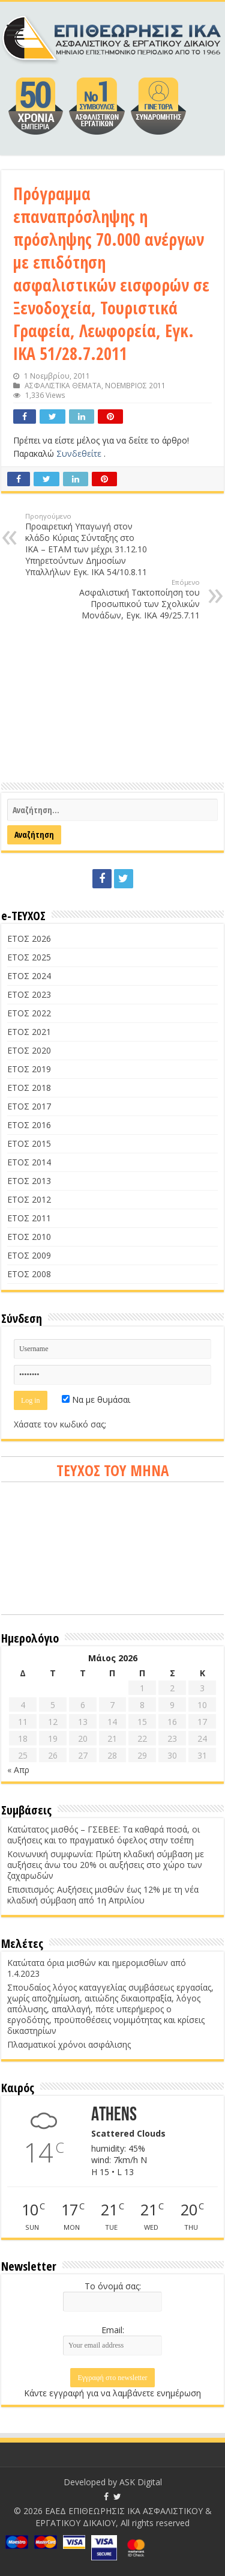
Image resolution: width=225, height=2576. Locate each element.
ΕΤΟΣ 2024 (29, 975)
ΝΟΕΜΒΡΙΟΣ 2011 (135, 385)
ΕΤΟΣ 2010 (29, 1236)
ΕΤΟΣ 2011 (29, 1218)
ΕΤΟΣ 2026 (29, 938)
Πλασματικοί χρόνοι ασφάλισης (69, 2044)
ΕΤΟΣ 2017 (29, 1106)
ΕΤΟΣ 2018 (29, 1087)
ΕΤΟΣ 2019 (29, 1069)
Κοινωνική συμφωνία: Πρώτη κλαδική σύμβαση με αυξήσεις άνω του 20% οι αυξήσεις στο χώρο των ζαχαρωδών (105, 1864)
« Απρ (18, 1769)
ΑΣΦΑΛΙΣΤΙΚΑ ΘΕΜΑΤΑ (63, 385)
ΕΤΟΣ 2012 (29, 1199)
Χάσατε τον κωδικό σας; (60, 1424)
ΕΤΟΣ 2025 (29, 957)
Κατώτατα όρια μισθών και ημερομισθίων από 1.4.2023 (96, 1968)
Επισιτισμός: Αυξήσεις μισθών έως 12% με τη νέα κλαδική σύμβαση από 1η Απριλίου (103, 1895)
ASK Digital (140, 2482)
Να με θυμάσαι (96, 1399)
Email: (112, 2330)
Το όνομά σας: (113, 2286)
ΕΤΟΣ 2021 (29, 1031)
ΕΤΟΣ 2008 (29, 1274)
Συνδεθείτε (80, 453)
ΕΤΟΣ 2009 (29, 1255)
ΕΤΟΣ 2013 (29, 1180)
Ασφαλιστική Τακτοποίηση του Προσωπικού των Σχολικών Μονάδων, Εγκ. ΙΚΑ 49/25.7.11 (138, 599)
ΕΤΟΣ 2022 (29, 1013)
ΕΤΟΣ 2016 (29, 1125)
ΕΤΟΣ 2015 (29, 1143)
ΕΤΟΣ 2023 (29, 994)
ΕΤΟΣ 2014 (29, 1162)
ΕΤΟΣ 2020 (29, 1050)
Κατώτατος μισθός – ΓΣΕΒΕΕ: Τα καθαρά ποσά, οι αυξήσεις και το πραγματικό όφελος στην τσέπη (103, 1835)
